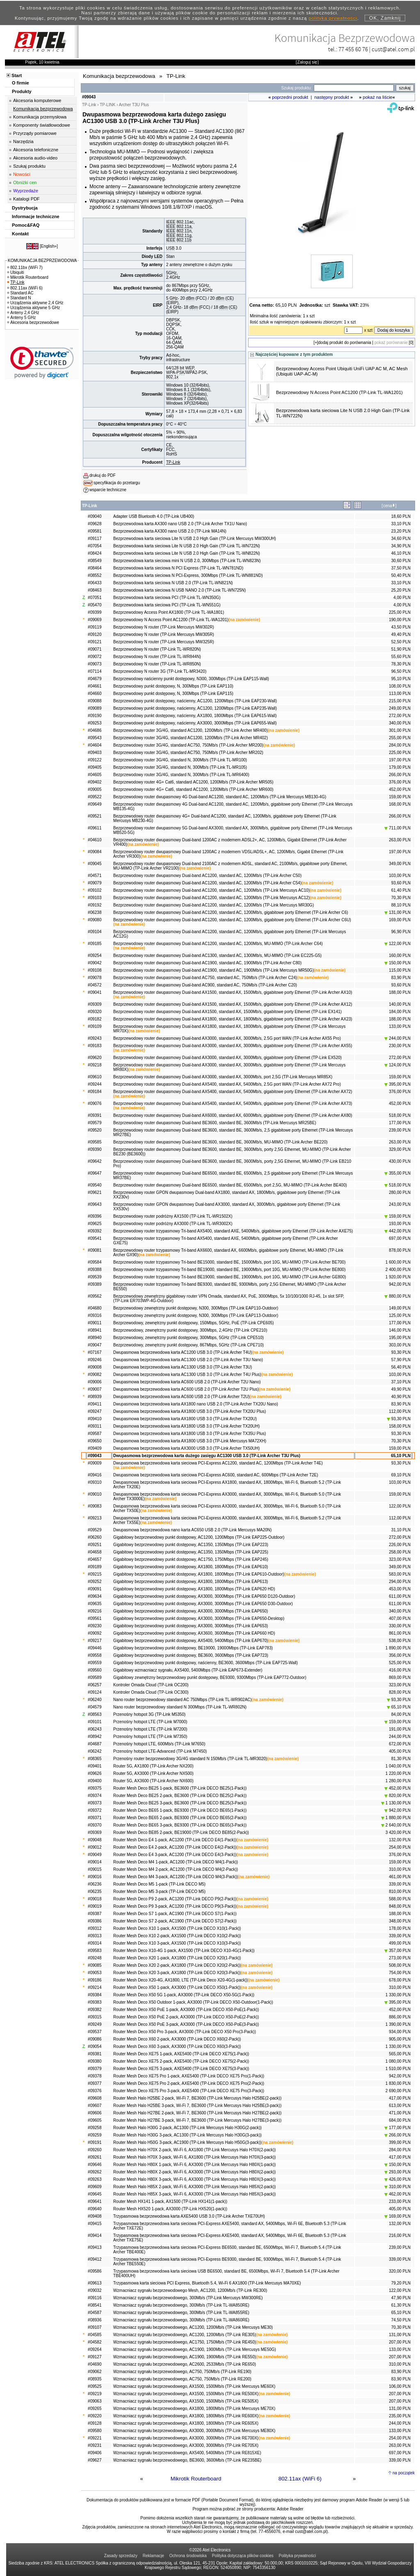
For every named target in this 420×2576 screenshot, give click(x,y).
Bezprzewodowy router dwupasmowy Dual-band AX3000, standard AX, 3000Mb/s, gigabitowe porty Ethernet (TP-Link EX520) (227, 1057)
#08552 (94, 575)
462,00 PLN (397, 2194)
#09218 (94, 1065)
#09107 (94, 2327)
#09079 (94, 883)
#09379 (94, 2068)
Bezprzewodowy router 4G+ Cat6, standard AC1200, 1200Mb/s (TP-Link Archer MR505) (193, 782)
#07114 (94, 671)
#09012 (94, 1847)
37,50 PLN (401, 568)
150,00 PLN (397, 963)
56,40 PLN (401, 1367)
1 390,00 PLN (398, 2024)
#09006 (94, 1382)
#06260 (94, 1537)
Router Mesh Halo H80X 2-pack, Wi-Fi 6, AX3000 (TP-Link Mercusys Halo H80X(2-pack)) (194, 2172)
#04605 (94, 774)
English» (49, 246)
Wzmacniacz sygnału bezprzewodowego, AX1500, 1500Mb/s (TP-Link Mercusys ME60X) (194, 2386)
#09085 (94, 1965)
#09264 (94, 2349)
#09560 (94, 1670)
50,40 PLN (401, 575)
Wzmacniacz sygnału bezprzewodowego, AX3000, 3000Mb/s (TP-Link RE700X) (185, 2438)
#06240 (94, 1699)
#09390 (94, 1149)
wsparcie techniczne (107, 489)
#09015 (94, 1869)
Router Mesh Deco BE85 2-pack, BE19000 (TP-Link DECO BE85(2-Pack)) (181, 1832)
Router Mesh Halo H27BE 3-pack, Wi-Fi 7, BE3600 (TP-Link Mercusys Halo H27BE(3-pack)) (197, 2120)
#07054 (94, 546)
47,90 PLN (401, 2298)
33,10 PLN (401, 524)
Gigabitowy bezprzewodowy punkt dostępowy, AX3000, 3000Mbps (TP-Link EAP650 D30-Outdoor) (203, 1603)
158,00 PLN (400, 1426)
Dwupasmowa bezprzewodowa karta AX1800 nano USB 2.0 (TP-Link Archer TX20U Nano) (195, 1404)
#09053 (94, 1972)
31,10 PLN (401, 1530)
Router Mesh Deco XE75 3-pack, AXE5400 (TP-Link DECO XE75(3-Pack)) (181, 2068)
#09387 (94, 1913)
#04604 (94, 745)
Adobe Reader (290, 2509)
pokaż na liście (378, 97)
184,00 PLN (400, 1011)
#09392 (94, 1231)
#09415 (94, 2223)
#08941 (94, 1330)
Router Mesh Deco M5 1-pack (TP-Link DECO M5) (159, 1884)
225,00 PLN (400, 612)
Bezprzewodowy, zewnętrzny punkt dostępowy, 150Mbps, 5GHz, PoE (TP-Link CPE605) (193, 1323)
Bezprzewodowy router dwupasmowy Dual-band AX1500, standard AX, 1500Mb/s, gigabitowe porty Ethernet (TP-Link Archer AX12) (232, 1004)
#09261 (94, 2157)
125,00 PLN (400, 1315)
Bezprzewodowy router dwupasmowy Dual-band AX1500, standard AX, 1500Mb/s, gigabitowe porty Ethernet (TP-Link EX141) (227, 1011)
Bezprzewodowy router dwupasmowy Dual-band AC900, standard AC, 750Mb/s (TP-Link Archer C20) (205, 985)
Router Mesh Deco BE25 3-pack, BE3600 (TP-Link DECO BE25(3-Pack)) (180, 1803)
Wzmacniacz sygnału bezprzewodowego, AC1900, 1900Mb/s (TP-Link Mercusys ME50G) (194, 2349)
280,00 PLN (400, 1192)
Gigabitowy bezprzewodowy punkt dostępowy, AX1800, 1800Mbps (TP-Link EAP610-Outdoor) (198, 1574)
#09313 (94, 1936)
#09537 (94, 2031)
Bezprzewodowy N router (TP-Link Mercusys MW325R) (163, 642)
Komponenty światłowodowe (41, 125)
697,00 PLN (400, 1238)
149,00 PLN (400, 1308)
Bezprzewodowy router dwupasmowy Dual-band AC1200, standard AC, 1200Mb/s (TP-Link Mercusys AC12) (211, 897)
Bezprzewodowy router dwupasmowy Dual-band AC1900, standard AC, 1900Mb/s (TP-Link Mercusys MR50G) (213, 970)
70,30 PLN (401, 897)
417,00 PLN (400, 2098)
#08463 (94, 590)
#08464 (94, 568)
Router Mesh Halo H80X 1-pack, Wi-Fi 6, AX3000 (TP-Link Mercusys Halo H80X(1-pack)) (194, 2164)
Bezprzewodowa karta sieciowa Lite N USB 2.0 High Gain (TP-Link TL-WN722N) (186, 546)
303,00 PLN (400, 1345)
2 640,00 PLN (396, 1825)
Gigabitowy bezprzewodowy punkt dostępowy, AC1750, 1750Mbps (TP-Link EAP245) (190, 1559)
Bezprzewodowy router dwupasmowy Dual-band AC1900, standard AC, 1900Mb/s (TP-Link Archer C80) (207, 963)
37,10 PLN (401, 1382)
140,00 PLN (400, 1004)
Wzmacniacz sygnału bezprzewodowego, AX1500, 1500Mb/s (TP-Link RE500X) (185, 2394)
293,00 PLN (397, 2172)
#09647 (94, 1173)
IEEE (171, 222)
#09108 (94, 970)
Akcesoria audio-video (35, 157)
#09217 (94, 1640)
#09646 (94, 2164)
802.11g (184, 235)
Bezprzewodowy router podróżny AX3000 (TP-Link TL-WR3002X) (173, 1223)
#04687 (94, 1744)
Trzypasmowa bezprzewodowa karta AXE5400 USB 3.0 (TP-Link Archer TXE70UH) (189, 2216)
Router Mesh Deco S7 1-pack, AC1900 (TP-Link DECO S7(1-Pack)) (175, 1913)
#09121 (94, 642)
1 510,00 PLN (398, 2068)
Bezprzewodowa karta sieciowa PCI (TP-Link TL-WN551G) (167, 605)
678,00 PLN (400, 1980)
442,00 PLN (397, 1231)
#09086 (94, 2039)
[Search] (354, 87)
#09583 (94, 1950)
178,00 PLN (400, 1928)
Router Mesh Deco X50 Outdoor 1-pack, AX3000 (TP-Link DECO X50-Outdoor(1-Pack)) (193, 2002)
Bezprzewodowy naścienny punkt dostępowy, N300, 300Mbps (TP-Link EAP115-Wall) (191, 678)
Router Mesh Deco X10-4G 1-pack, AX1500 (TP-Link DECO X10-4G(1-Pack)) (184, 1950)
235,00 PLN (400, 2416)
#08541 (94, 2305)
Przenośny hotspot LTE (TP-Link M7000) (150, 1722)
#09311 (94, 1426)
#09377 (94, 2083)
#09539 (94, 1277)
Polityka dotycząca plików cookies (243, 2555)
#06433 (94, 583)
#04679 (94, 678)
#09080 (94, 920)
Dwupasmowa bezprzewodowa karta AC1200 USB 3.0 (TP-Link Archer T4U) (182, 1352)
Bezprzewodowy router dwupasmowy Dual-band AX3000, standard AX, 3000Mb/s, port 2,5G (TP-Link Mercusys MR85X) (222, 1077)
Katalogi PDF (26, 198)
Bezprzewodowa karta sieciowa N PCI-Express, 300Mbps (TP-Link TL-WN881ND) (187, 575)
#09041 (94, 992)
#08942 (94, 1736)
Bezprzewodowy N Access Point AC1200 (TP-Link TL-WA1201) (339, 392)
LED (158, 256)
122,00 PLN (397, 943)
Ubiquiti (15, 272)
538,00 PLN (400, 1640)
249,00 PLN (400, 708)
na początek (404, 2473)
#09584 (94, 1262)
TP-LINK (107, 104)
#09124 (94, 1692)
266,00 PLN (400, 774)
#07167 (94, 1352)
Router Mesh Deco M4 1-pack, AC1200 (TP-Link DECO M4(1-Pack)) (175, 1862)
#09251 (94, 1544)
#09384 (94, 1995)
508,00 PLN (400, 1965)
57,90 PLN (401, 1359)
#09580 (94, 2430)
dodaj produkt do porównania (344, 342)
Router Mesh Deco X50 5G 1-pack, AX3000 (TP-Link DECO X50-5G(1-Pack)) (183, 1995)
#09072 (94, 656)
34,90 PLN (401, 546)
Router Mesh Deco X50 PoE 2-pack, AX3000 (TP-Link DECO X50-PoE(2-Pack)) (186, 2017)
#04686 (94, 730)
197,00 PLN (400, 760)
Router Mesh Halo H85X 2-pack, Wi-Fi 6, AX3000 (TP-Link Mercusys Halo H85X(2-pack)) (194, 2186)
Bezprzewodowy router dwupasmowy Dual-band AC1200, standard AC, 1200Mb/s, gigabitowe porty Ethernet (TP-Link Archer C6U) (232, 920)
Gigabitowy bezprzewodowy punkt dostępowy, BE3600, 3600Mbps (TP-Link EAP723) (190, 1655)
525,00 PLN (400, 1662)
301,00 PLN (400, 730)
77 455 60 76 (353, 49)
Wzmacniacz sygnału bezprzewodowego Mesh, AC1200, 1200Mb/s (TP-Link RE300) (190, 2290)
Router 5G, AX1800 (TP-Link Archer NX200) (153, 1766)
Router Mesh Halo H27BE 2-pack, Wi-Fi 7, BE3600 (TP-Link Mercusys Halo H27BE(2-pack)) (197, 2113)
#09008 (94, 1367)
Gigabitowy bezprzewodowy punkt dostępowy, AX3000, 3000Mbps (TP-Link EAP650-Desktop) (198, 1618)
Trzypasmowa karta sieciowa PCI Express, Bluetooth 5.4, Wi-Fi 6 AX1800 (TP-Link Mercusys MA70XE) (207, 2283)
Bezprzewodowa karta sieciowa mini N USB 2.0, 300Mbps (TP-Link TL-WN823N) (186, 560)
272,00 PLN (400, 715)
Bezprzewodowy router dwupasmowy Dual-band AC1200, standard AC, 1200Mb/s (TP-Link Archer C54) (207, 883)
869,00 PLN (400, 1677)
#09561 (94, 1618)
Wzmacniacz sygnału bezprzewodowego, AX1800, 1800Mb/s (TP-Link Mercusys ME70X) (194, 2408)
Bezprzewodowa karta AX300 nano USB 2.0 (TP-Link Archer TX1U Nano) (180, 524)
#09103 (94, 897)
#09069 (94, 619)
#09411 (94, 1404)
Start (16, 75)
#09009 (94, 1463)
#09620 (94, 1057)
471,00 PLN (400, 2113)
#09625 (94, 1223)
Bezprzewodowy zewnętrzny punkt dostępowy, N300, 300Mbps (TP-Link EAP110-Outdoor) (195, 1308)
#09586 (94, 2271)
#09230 (94, 1626)
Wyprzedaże (25, 190)
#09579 (94, 1123)
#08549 (94, 560)
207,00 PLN (400, 2342)
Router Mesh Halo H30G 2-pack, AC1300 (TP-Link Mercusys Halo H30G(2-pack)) (187, 2127)
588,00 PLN (400, 1899)
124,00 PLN (397, 1065)
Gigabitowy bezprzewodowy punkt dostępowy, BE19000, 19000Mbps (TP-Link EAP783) (193, 1648)
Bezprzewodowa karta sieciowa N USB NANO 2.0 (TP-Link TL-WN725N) (179, 590)
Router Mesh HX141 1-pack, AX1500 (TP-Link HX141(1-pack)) (170, 2201)
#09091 (94, 1589)
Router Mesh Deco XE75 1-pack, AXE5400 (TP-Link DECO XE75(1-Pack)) (181, 2054)
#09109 (94, 1026)
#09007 (94, 1389)
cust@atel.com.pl (393, 49)
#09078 (94, 977)
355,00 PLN (397, 1173)
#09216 (94, 1611)
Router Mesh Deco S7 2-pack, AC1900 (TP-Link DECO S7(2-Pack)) (175, 1921)
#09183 (94, 1045)
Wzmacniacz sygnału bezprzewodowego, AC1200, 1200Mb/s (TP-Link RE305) (184, 2334)
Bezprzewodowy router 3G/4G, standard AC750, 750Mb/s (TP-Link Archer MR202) (188, 752)
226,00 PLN (400, 1544)
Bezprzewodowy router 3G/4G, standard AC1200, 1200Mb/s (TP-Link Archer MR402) (190, 738)
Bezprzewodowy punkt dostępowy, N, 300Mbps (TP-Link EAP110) (173, 686)
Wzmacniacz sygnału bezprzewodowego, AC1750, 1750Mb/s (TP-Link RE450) (184, 2342)
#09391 (94, 1115)
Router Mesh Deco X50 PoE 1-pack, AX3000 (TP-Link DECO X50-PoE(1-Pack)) (186, 2009)
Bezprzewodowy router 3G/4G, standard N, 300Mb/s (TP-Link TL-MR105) (180, 767)
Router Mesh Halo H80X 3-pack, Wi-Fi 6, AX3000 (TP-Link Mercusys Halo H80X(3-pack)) (194, 2179)
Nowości (21, 174)
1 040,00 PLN (398, 1766)
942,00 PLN (400, 1284)
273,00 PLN (400, 1958)
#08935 (94, 2379)
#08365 (94, 1758)
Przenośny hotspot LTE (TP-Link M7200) (150, 1729)
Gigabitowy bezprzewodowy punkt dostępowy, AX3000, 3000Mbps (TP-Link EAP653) (190, 1626)
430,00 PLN (400, 1161)
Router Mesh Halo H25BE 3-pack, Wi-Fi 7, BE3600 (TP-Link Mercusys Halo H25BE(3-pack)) (197, 2105)
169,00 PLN (400, 920)
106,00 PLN (400, 2386)
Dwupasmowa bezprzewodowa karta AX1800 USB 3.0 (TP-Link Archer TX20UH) (186, 1426)
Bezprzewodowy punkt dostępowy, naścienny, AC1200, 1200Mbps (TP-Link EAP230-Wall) (195, 701)
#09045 (94, 863)
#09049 (94, 1854)
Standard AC (20, 293)
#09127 (94, 2357)
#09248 (94, 1958)
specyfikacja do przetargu (117, 483)
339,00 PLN (400, 1884)
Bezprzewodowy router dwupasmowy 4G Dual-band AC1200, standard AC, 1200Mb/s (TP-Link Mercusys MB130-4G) (219, 797)
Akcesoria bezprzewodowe (33, 322)
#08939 (94, 1396)
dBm (190, 298)
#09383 (94, 2002)
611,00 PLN (400, 1596)
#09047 (94, 1345)
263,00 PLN (400, 840)
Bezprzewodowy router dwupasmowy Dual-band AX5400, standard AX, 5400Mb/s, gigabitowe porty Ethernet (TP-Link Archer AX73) (232, 1103)
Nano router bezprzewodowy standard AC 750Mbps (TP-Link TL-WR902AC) (182, 1699)
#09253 (94, 723)
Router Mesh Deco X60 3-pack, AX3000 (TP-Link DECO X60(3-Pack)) (177, 2046)
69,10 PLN (401, 1475)
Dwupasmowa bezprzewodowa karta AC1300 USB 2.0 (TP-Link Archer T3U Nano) (188, 1359)
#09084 (94, 852)
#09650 (94, 1441)
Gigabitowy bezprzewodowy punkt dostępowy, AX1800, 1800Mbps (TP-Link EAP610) (190, 1567)
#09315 (94, 2017)
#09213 (94, 1518)
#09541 (94, 1238)
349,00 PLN (400, 863)
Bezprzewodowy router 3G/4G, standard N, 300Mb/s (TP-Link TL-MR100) (180, 760)
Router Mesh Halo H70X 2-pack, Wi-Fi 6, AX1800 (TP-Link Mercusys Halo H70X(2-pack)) (194, 2150)
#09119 (94, 627)
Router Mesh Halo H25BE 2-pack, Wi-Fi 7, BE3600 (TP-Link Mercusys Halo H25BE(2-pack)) (197, 2098)
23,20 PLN (401, 531)
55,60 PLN (401, 656)
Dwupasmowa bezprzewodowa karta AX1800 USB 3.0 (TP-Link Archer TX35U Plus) (189, 1433)
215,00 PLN (400, 701)
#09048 (94, 1840)
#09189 (94, 1567)
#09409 (94, 1448)
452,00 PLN (400, 789)
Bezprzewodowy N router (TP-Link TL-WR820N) (157, 649)
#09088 (94, 701)
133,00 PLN (400, 1026)
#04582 (94, 2342)
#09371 (94, 1817)
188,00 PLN (400, 992)
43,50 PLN (401, 627)
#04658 (94, 1552)
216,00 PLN (400, 2235)
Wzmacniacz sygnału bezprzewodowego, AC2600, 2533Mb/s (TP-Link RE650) (184, 2364)
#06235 (94, 1891)
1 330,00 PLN (398, 1995)
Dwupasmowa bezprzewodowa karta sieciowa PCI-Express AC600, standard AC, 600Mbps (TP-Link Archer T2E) (215, 1475)
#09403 (94, 752)
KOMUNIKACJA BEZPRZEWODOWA (42, 260)
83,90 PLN (401, 977)
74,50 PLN (401, 2320)
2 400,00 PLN (398, 1269)
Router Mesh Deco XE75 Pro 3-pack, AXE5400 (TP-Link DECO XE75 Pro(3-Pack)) (188, 2091)
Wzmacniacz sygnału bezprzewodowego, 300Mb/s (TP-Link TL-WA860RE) (181, 2320)
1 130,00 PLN (396, 1803)
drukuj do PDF (102, 475)
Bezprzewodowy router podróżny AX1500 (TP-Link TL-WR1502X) (173, 1216)
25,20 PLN (401, 590)
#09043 (94, 1455)
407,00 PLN (400, 1618)
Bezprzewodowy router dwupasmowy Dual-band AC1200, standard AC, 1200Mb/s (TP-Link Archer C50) (207, 875)
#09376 (94, 2091)
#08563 (94, 1714)
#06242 (94, 1751)
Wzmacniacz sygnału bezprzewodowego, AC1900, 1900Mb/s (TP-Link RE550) (184, 2357)
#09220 (94, 2416)
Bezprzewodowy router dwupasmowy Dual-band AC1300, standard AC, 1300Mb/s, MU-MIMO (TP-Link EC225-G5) (217, 955)
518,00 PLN (400, 1115)
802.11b (184, 240)
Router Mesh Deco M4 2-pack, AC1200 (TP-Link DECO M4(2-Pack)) (175, 1869)
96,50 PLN (401, 671)
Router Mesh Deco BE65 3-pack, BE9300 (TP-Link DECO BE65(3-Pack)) (180, 1825)
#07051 (94, 597)
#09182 (94, 1019)
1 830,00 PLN (398, 2083)
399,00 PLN (400, 2142)
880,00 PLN (397, 1296)
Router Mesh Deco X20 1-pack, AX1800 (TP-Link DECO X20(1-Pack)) (177, 1958)
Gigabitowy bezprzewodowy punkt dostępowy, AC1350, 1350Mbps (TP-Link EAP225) (190, 1552)
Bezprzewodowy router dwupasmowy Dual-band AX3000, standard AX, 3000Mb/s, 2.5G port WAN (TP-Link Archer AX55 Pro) (227, 1038)
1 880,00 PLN (396, 1817)
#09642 (94, 1161)
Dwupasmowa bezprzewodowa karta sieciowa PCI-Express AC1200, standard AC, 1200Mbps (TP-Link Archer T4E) (218, 1463)
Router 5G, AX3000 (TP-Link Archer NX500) (153, 1773)
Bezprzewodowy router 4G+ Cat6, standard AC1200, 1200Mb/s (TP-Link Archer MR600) (193, 789)
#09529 (94, 1530)
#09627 (94, 2460)
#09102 (94, 890)
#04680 (94, 1308)
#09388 (94, 1269)
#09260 (94, 2150)
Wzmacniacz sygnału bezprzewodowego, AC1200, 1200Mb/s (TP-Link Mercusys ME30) (193, 2327)
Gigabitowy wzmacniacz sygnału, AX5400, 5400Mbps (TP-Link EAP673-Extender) (187, 1670)
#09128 (94, 2423)
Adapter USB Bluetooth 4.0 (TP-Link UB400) (153, 516)
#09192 (94, 905)
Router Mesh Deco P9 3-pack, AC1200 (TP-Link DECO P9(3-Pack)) (175, 1906)
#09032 (94, 2290)
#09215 (94, 1574)
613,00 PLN (400, 2105)
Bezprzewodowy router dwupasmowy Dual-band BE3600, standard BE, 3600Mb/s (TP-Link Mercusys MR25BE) (214, 1123)
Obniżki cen (25, 182)
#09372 (94, 1810)
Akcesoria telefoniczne (35, 149)
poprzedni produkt (290, 97)
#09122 (94, 760)
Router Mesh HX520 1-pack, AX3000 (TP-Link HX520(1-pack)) (170, 2209)
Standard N (19, 298)
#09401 (94, 1766)
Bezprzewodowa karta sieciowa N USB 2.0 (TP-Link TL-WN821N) (173, 583)
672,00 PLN (400, 1744)
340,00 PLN (400, 723)
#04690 (94, 2364)
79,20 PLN (401, 2283)
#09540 (94, 1185)
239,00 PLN (400, 1130)
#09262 (94, 2172)
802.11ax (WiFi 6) (300, 2479)
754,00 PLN (400, 1972)
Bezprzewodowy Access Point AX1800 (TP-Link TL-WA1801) (168, 612)
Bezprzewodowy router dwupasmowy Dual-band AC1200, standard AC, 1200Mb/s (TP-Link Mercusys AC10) (211, 890)
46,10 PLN (401, 553)
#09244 (94, 1084)
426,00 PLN (397, 2179)
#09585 (94, 1142)
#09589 (94, 1677)
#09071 (94, 649)
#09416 (94, 1475)
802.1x (172, 377)
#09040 (94, 516)
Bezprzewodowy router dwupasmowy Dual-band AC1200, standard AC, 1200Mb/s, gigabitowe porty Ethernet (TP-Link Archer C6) (230, 912)
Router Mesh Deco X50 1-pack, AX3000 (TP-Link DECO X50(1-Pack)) (177, 1987)
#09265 (94, 2408)
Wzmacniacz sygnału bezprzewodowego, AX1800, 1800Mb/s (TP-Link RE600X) (185, 2416)
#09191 (94, 2142)
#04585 (94, 2334)
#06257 (94, 1685)
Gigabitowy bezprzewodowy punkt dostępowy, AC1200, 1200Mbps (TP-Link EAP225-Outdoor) (198, 1537)
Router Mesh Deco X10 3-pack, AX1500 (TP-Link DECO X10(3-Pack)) (177, 1943)
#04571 (94, 875)
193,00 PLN (400, 1223)
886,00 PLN (400, 2017)
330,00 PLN (400, 1626)
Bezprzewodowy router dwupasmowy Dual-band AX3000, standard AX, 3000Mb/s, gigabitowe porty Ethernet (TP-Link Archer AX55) (232, 1045)
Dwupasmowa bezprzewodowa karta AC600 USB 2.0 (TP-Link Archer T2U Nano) (186, 1382)
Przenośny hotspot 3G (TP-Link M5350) (149, 1714)
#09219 (94, 2394)
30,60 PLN (401, 560)
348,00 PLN (400, 1921)
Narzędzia (23, 141)
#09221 (94, 2438)
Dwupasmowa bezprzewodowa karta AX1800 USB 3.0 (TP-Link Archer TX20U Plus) (189, 1411)
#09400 (94, 1781)
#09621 (94, 1192)
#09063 (94, 2401)
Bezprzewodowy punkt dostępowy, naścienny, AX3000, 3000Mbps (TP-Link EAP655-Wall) (194, 723)
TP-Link (173, 462)
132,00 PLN (400, 1840)
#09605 (94, 2120)
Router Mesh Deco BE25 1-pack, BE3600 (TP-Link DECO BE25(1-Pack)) (180, 1788)
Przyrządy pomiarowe (35, 133)
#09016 (94, 1876)
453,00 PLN (400, 1589)
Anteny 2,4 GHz (23, 312)
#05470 (94, 605)
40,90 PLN (401, 1396)
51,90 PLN (401, 649)
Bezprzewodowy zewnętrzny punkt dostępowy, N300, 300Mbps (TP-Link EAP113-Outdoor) (195, 1315)
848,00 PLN (400, 1906)
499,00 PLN (400, 1943)
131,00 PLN (397, 912)
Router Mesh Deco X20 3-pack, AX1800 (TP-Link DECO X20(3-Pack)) (177, 1972)
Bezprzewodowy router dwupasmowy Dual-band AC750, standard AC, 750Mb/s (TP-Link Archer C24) (205, 977)
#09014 (94, 1862)
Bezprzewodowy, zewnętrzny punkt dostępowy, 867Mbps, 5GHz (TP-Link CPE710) (188, 1345)
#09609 (94, 2186)
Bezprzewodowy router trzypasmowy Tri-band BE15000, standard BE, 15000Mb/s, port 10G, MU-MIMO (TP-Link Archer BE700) (229, 1262)
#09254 (94, 955)
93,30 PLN (401, 1352)
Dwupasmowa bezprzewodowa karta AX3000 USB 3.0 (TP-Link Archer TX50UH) (186, 1448)
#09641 (94, 2201)
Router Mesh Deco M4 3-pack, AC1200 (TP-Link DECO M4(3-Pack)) (175, 1876)
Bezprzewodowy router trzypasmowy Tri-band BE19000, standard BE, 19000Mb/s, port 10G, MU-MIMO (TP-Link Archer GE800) (229, 1277)
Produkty (22, 91)
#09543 (94, 738)
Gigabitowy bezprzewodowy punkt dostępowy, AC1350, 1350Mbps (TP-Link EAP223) (190, 1544)
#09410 (94, 1419)
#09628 (94, 524)
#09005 (94, 789)
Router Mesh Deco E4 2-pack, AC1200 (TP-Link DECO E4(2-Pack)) (175, 1847)
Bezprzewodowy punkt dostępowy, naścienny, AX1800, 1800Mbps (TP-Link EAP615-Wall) (194, 715)
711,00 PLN (397, 828)
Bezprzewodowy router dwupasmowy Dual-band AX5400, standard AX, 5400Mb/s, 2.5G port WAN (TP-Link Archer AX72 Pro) (227, 1084)
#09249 (94, 2024)
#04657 (94, 1559)
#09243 (94, 1038)
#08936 (94, 2320)
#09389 (94, 1284)
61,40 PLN (401, 890)
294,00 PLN (400, 1581)
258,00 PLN (400, 1552)
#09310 (94, 1482)
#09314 (94, 1943)
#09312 (94, 1928)
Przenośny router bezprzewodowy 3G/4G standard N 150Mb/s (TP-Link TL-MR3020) (190, 1758)
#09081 (94, 1250)
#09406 (94, 2453)
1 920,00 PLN (398, 1277)
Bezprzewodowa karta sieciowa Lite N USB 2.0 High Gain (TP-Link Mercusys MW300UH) (194, 538)
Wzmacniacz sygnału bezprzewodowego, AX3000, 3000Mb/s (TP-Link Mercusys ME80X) (194, 2430)
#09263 (94, 2179)
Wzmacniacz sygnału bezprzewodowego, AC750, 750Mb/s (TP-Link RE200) (182, 2379)
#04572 (94, 985)
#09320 (94, 1011)
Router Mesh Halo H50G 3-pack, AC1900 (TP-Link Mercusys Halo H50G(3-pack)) (187, 2142)
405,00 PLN (400, 1751)
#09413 (94, 2247)
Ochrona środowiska (188, 2555)
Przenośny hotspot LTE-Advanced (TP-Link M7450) (160, 1751)
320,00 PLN (400, 2271)
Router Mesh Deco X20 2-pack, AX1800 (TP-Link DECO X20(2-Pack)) (177, 1965)
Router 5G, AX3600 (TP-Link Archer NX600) (153, 1781)
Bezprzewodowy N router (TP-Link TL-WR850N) (157, 664)
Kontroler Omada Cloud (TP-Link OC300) (150, 1692)
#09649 (94, 804)
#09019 (94, 1906)
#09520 (94, 1130)
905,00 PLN (400, 2039)
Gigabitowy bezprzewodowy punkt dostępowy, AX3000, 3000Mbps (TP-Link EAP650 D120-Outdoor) (204, 1596)
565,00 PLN (400, 2054)
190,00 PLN (400, 619)
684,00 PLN (400, 2120)
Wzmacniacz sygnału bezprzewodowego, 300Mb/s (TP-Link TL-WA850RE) (181, 2305)
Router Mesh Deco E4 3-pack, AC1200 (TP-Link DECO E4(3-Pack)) (175, 1854)
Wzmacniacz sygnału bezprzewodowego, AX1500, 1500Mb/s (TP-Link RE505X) (185, 2401)
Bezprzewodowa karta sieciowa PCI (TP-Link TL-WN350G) (167, 597)
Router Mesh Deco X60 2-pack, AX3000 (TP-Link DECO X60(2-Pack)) (177, 2039)
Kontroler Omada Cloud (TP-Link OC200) (150, 1685)
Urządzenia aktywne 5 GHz (33, 307)
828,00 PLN (400, 1692)
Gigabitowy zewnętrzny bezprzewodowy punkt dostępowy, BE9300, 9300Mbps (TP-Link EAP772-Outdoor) (209, 1677)
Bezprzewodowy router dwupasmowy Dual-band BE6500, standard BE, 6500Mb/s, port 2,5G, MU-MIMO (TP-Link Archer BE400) (230, 1185)
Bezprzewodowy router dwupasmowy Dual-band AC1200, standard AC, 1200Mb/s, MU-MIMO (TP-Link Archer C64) (218, 943)
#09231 (94, 2445)
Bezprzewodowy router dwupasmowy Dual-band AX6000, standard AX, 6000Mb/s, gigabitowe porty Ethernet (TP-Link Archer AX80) (232, 1115)
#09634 (94, 1596)
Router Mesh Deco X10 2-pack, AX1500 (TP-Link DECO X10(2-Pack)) (177, 1936)
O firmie (20, 82)
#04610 (94, 840)
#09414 (94, 2235)
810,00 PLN (400, 1891)
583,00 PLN (400, 1574)
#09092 (94, 1633)
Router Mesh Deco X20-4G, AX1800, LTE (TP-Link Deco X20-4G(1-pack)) (180, 1980)
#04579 (94, 1707)
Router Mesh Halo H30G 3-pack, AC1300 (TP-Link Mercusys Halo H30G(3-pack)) (187, 2135)
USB (170, 248)
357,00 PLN (397, 1950)
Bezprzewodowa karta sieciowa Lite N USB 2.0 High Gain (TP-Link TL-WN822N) (186, 553)
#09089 (94, 708)
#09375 (94, 1788)
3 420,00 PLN (398, 1832)
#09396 (94, 1216)
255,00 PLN (400, 738)
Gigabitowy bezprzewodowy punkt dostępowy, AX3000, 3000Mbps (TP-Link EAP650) (190, 1611)
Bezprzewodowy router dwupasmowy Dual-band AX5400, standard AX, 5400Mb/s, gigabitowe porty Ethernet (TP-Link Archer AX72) (232, 1091)
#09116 (94, 2298)
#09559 (94, 1662)
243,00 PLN (400, 1204)
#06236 (94, 1884)
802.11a (184, 226)
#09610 (94, 1077)
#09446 (94, 1648)
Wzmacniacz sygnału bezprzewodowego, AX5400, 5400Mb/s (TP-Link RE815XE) (187, 2453)
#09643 (94, 1204)
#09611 (94, 828)
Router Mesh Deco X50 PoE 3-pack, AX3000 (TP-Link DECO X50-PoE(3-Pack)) (186, 2024)
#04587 (94, 2312)
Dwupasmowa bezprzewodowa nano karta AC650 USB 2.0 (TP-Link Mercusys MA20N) (192, 1530)
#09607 (94, 2105)
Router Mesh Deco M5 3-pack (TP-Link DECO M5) (159, 1891)
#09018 (94, 1899)
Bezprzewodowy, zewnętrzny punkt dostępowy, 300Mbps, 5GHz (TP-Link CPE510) (188, 1337)
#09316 (94, 1315)
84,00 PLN (401, 1714)
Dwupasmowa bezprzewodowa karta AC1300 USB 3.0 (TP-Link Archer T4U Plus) (187, 1374)
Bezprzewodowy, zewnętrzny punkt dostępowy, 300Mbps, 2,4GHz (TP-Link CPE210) (190, 1330)
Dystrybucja (25, 207)
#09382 (94, 2009)
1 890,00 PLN (398, 1648)
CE (230, 298)
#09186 (94, 1980)
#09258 (94, 2127)
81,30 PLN (401, 1758)
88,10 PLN (401, 905)
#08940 (94, 1337)
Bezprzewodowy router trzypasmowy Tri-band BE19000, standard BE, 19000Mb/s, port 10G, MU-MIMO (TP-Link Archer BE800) (229, 1269)
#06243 (94, 1729)
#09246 (94, 1359)
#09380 (94, 2061)
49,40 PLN (401, 634)
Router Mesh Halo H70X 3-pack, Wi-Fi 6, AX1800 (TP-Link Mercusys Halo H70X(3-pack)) (194, 2157)
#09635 (94, 1603)
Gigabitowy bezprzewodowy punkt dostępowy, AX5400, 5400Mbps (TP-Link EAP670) (190, 1640)
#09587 (94, 1433)
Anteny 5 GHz (21, 317)
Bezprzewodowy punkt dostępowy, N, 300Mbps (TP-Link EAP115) (173, 693)
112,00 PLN (400, 1411)
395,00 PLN (397, 1084)
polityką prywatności (333, 18)
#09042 (94, 963)
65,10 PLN (401, 1455)
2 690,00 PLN (398, 2091)
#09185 (94, 943)
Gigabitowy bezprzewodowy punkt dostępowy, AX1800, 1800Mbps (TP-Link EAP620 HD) (194, 1589)
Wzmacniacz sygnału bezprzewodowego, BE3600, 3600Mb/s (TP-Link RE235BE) (187, 2460)
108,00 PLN (400, 686)
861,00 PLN (400, 1633)
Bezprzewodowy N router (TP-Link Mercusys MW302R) (163, 627)
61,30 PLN (401, 2305)
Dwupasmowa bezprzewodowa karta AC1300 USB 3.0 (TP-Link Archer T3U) (182, 1367)
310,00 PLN (400, 1869)
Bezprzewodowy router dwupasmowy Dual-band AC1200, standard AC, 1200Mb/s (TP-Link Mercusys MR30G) (213, 905)
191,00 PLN (400, 1729)
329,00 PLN (400, 1149)
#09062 (94, 2371)
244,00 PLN (397, 1038)
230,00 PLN (400, 1045)
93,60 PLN (401, 883)
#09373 (94, 1803)
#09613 (94, 2283)
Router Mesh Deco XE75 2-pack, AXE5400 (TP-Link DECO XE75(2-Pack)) (181, 2061)
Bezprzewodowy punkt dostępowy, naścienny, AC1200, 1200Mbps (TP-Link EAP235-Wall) (195, 708)
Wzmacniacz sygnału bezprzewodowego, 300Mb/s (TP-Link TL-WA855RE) (181, 2312)
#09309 (94, 1004)
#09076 (94, 1103)
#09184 (94, 1091)
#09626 (94, 1773)
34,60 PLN (401, 538)
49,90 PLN (401, 1389)
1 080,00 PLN (398, 2061)
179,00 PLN (400, 767)
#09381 (94, 2054)
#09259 (94, 2135)
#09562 (94, 1296)
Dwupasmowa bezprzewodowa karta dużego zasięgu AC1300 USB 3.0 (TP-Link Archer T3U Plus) (206, 1455)
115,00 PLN (400, 970)
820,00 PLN (397, 1795)
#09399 (94, 612)
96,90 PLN (401, 931)
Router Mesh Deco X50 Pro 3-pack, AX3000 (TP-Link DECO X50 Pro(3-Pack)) (184, 2031)
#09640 (94, 2209)
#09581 (94, 531)
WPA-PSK (175, 372)
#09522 (94, 797)
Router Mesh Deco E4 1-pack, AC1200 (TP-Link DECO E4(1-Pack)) (175, 1840)
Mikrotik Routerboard (196, 2479)
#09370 (94, 1825)
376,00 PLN (400, 782)
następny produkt (332, 97)
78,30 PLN (401, 664)
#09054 (94, 2046)
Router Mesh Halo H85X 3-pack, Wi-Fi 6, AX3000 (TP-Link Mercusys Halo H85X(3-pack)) (194, 2194)
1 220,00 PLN (398, 1773)
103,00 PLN (400, 875)
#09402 (94, 782)
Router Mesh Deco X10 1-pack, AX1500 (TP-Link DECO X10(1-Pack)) (177, 1928)
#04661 (94, 686)
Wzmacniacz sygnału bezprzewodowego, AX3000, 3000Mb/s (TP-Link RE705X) (185, 2445)
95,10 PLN (401, 678)
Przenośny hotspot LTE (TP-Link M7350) (150, 1736)
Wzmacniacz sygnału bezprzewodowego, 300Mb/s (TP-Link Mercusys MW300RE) (188, 2298)
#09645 (94, 2194)
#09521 (94, 816)
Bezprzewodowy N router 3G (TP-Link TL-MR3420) (159, 671)
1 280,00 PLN (398, 1781)
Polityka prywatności (297, 2555)
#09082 (94, 1374)
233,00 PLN (400, 2201)
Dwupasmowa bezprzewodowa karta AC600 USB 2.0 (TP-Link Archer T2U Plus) (186, 1389)
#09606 (94, 2113)
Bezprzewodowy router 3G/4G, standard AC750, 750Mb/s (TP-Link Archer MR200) (188, 745)
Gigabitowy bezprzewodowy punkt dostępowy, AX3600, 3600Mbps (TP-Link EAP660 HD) (194, 1633)
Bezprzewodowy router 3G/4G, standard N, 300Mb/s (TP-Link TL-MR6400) (181, 774)
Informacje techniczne (35, 216)
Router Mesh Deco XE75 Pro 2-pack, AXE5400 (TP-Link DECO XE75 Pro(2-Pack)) (188, 2083)
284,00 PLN (400, 745)
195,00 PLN (400, 1337)
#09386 (94, 1921)
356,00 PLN (400, 1655)
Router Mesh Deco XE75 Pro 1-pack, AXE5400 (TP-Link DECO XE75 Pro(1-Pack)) (188, 2076)
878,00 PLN (400, 1250)
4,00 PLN (402, 597)
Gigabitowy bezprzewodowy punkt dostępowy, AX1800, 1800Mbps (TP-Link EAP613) (190, 1581)
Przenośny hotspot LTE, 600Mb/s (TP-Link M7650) (159, 1744)
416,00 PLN (400, 1670)
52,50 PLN (401, 642)
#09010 (94, 1494)
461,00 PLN (400, 1876)
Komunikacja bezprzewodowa (43, 108)
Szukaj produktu (29, 166)
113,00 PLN (400, 693)
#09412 (94, 2259)
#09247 (94, 1411)
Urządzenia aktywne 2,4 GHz (35, 303)
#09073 (94, 664)
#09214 (94, 1987)
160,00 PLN (400, 955)
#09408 (94, 2216)
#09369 (94, 1832)
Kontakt (20, 233)
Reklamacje (153, 2555)
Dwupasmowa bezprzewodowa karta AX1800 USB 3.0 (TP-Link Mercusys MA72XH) (189, 1441)
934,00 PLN (400, 2031)
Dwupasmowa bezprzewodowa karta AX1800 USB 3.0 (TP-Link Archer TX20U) (185, 1419)
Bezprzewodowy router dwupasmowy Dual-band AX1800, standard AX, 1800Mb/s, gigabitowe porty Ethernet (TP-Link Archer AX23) (232, 1019)
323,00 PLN (400, 1559)
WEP (189, 368)
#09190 (94, 715)
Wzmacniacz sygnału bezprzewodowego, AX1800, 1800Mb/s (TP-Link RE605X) (185, 2423)
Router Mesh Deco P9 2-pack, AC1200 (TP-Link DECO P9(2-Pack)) (175, 1899)
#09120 (94, 634)
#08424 (94, 553)
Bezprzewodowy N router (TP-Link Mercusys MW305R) (163, 634)
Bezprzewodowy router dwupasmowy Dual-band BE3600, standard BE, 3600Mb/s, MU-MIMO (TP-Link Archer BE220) (220, 1142)
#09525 (94, 2386)
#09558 (94, 1655)
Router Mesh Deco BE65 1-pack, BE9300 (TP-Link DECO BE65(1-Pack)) (180, 1810)
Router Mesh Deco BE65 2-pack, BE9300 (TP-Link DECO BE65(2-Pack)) (180, 1817)
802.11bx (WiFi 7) (25, 267)
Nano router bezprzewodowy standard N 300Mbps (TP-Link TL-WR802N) (180, 1707)
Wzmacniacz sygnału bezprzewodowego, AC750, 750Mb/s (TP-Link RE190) (182, 2371)
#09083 (94, 1506)
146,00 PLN (400, 1330)
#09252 (94, 1581)
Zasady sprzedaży (120, 2555)
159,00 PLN (400, 797)
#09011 (94, 1323)
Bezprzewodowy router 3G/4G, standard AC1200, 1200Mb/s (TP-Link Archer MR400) (190, 730)
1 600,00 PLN (398, 1262)
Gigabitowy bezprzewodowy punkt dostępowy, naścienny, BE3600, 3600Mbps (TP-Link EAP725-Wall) (205, 1662)
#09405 (94, 767)
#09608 (94, 2098)
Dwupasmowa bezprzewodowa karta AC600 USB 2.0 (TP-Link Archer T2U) (181, 1396)
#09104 (94, 931)
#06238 (94, 912)
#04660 (94, 693)
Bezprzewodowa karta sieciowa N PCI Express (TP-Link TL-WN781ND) (178, 568)
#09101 (94, 1722)
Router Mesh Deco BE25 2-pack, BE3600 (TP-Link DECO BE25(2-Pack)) (180, 1795)
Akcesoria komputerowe (37, 100)
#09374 (94, 1795)
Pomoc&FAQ (25, 225)
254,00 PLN (400, 1847)
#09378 (94, 2076)
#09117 (94, 538)
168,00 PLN (400, 804)
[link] (42, 362)
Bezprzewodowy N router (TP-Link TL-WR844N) (157, 656)
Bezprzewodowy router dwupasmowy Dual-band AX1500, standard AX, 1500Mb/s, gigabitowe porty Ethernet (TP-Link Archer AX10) (232, 992)
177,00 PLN (400, 1123)
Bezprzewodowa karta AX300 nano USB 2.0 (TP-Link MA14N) (169, 531)
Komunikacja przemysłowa (39, 116)
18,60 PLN (401, 516)
